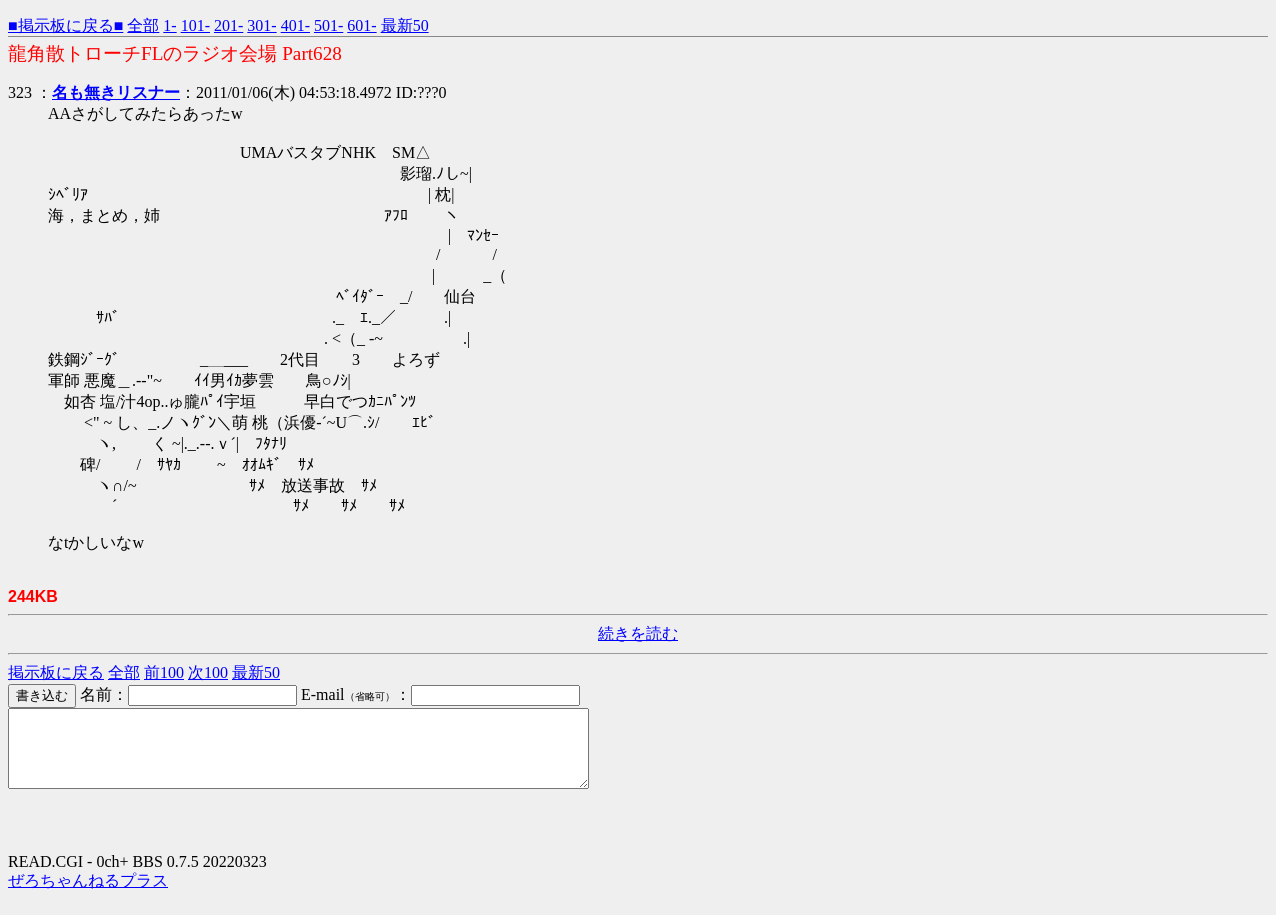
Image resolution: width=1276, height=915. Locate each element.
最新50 (405, 25)
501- (328, 25)
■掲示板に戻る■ (65, 25)
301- (261, 25)
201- (228, 25)
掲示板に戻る (56, 672)
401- (295, 25)
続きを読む (638, 633)
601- (361, 25)
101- (195, 25)
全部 (143, 25)
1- (169, 25)
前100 (164, 672)
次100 (208, 672)
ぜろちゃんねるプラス (88, 895)
